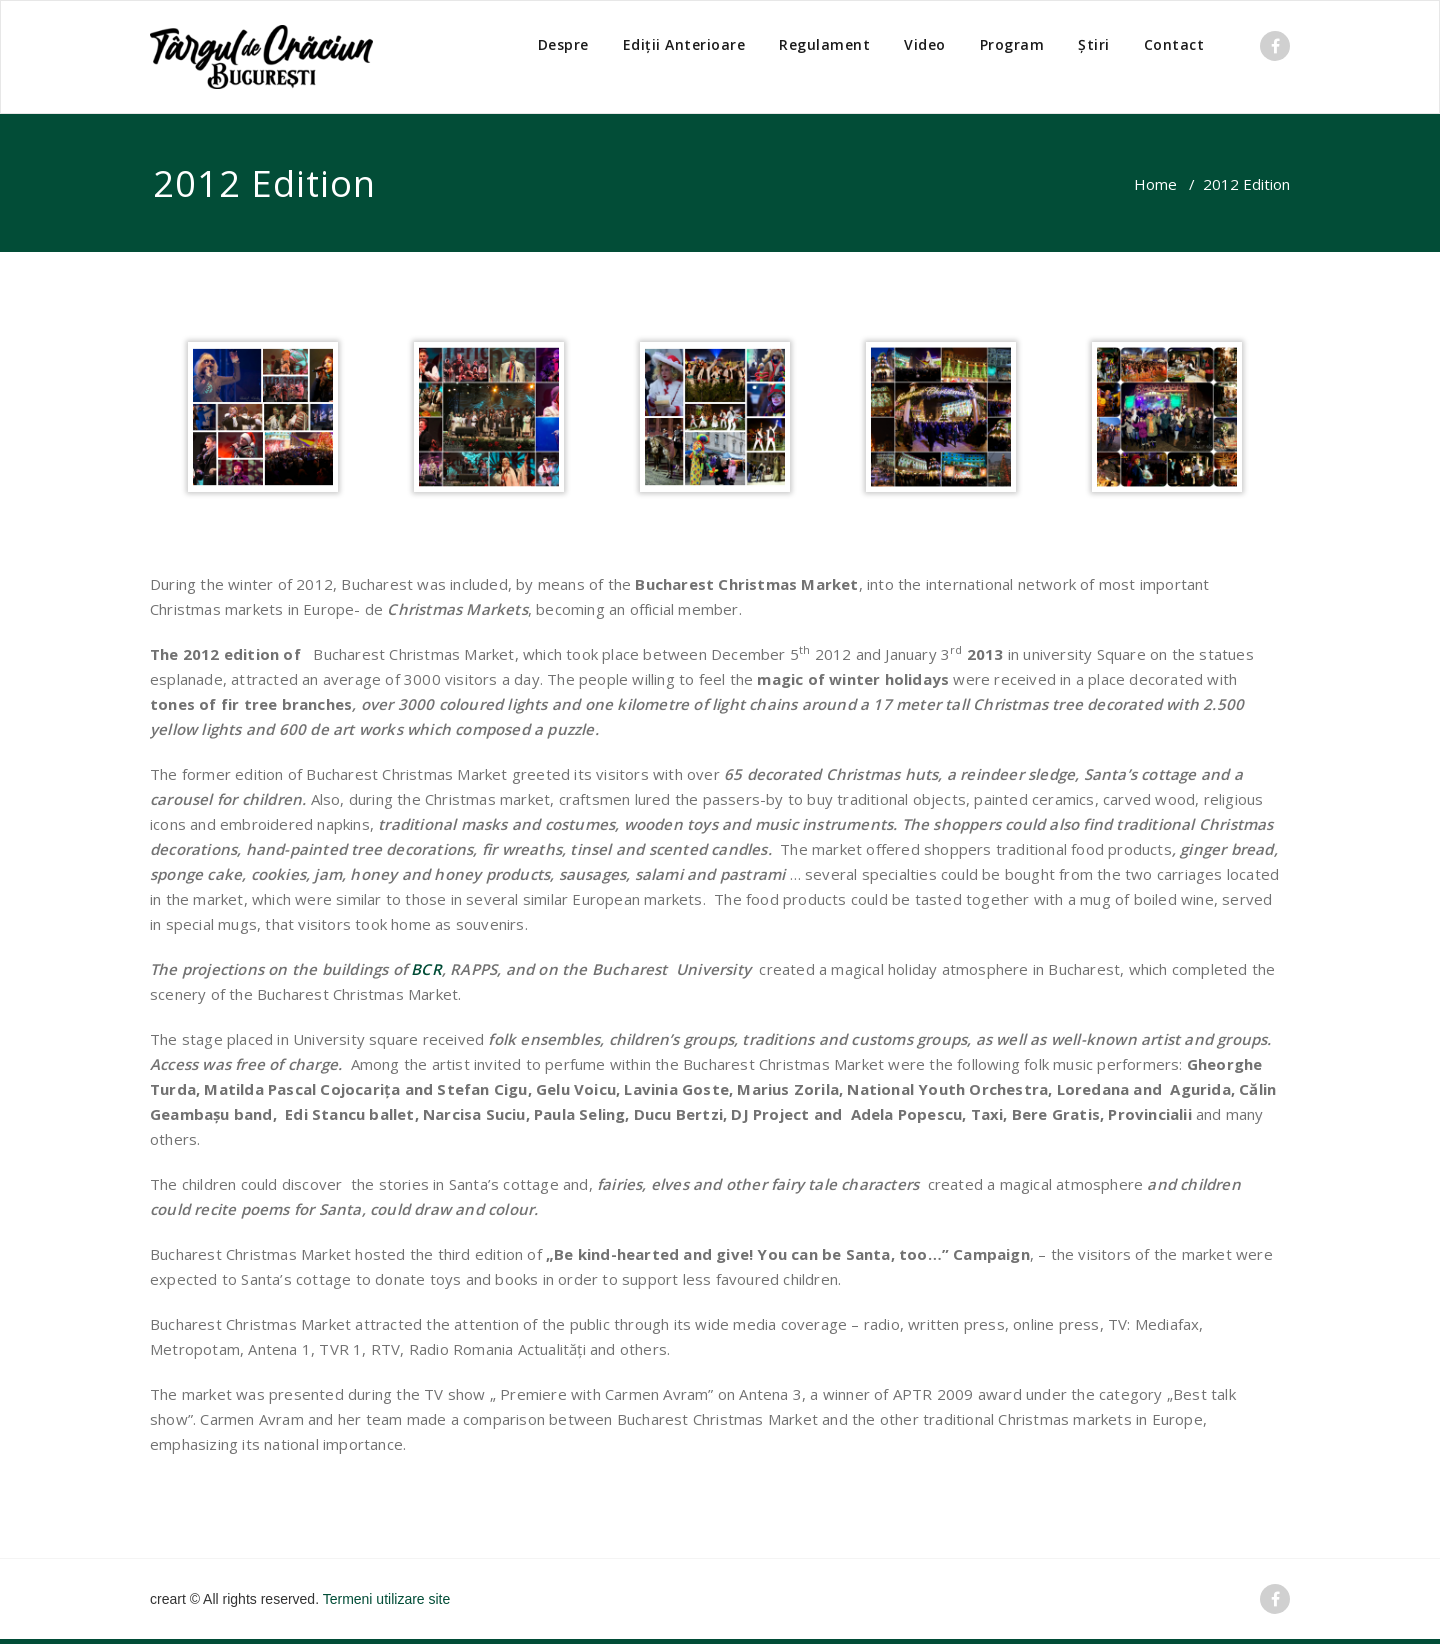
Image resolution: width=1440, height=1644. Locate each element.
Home (1155, 184)
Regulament (824, 44)
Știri (1094, 44)
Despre (563, 44)
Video (925, 44)
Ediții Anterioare (684, 44)
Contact (1174, 44)
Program (1012, 44)
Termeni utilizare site (387, 1599)
